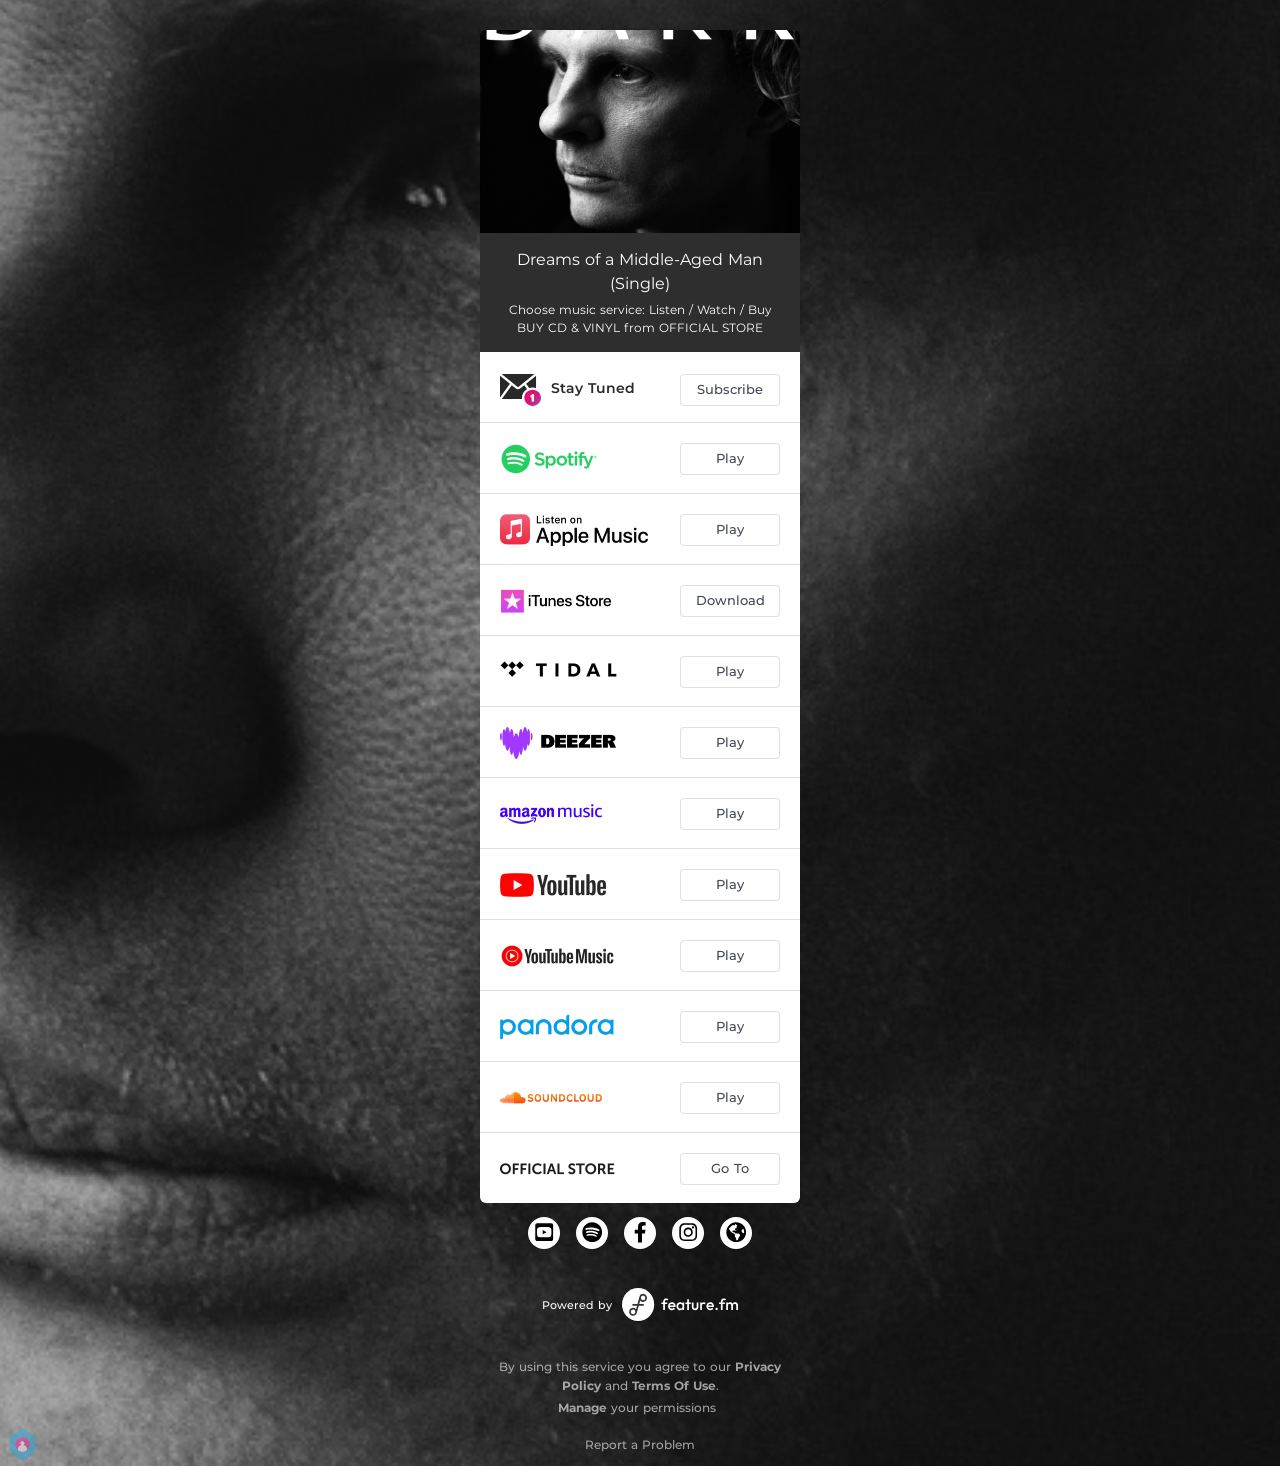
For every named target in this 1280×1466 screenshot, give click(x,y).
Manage (582, 1407)
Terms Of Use (674, 1385)
